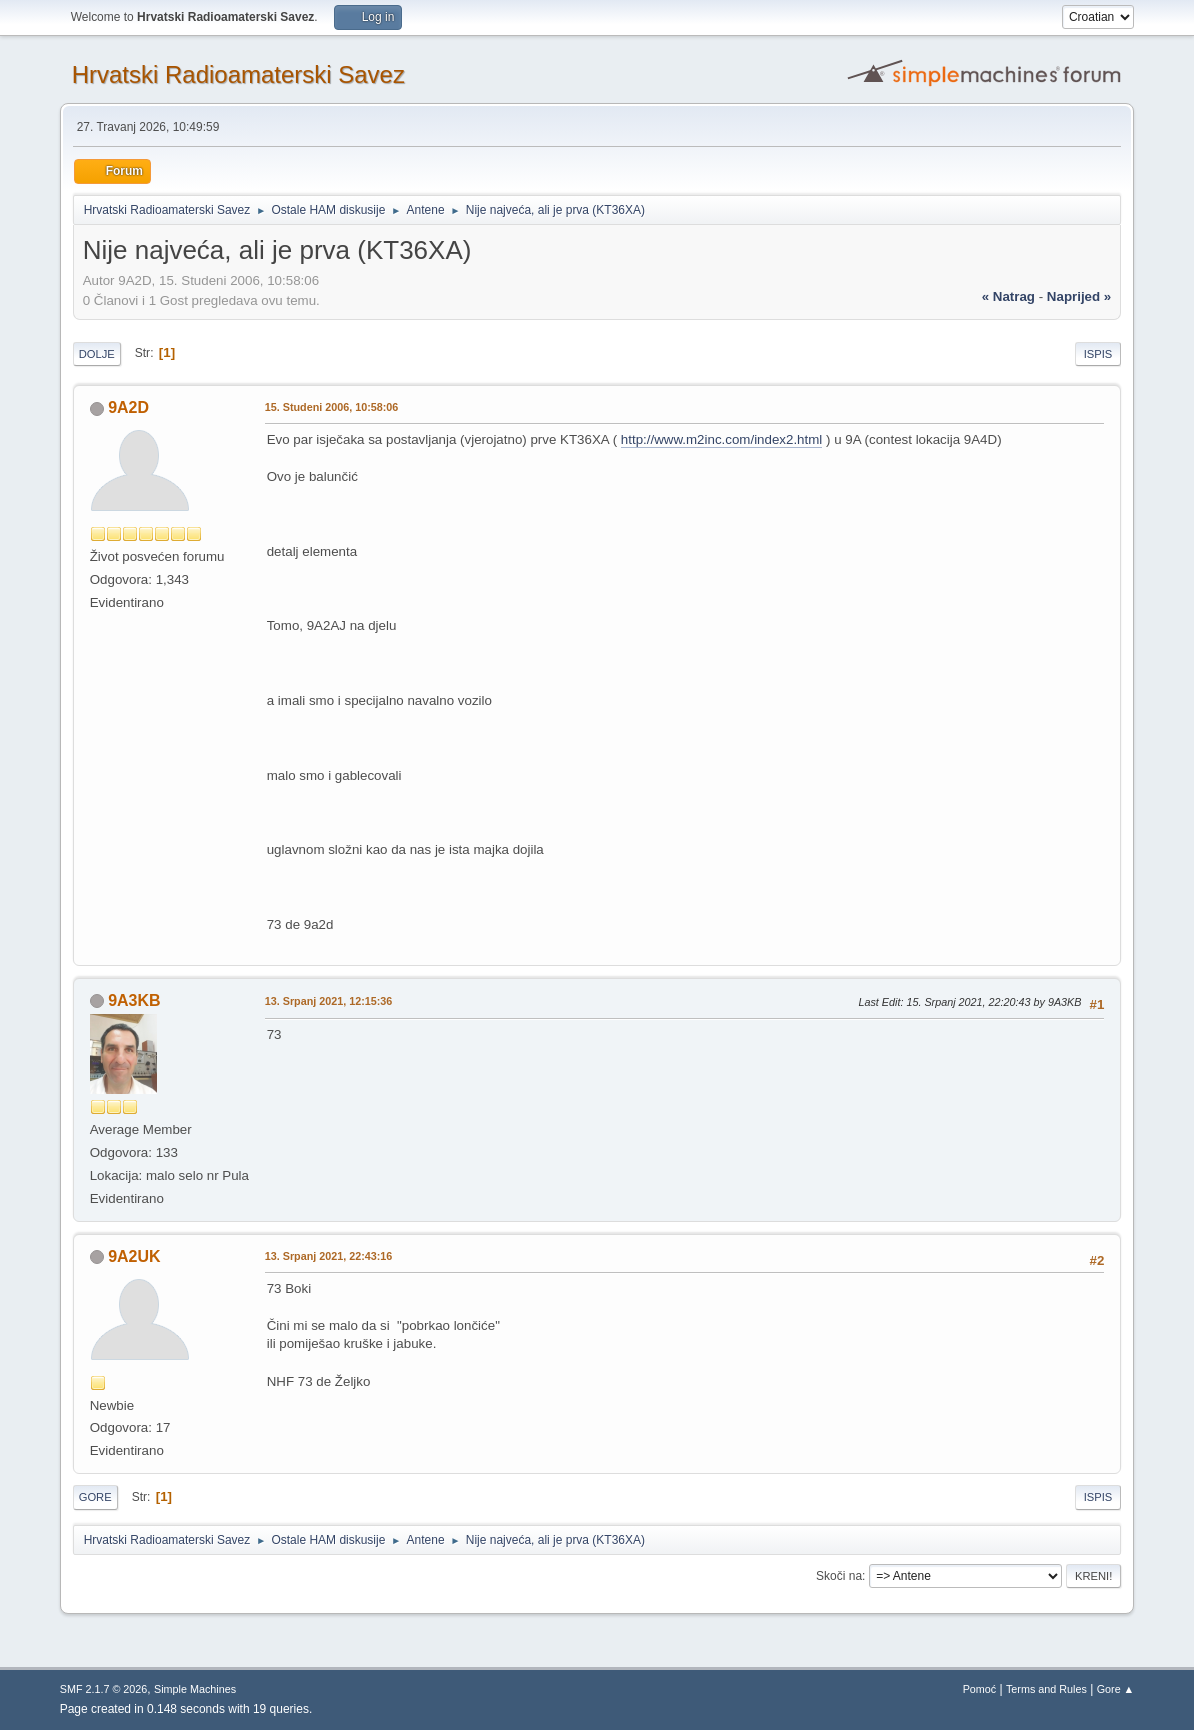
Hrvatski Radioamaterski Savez (238, 74)
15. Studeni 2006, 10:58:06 (332, 407)
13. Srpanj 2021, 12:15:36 (329, 1001)
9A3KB (134, 1000)
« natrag (1008, 296)
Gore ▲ (1116, 1689)
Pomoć (980, 1689)
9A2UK (134, 1256)
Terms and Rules (1046, 1689)
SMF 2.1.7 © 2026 (104, 1689)
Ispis (1098, 354)
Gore (95, 1497)
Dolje (97, 354)
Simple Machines (195, 1689)
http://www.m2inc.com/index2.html (721, 439)
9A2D (128, 407)
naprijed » (1079, 296)
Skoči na (839, 1576)
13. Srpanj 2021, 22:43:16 (329, 1256)
